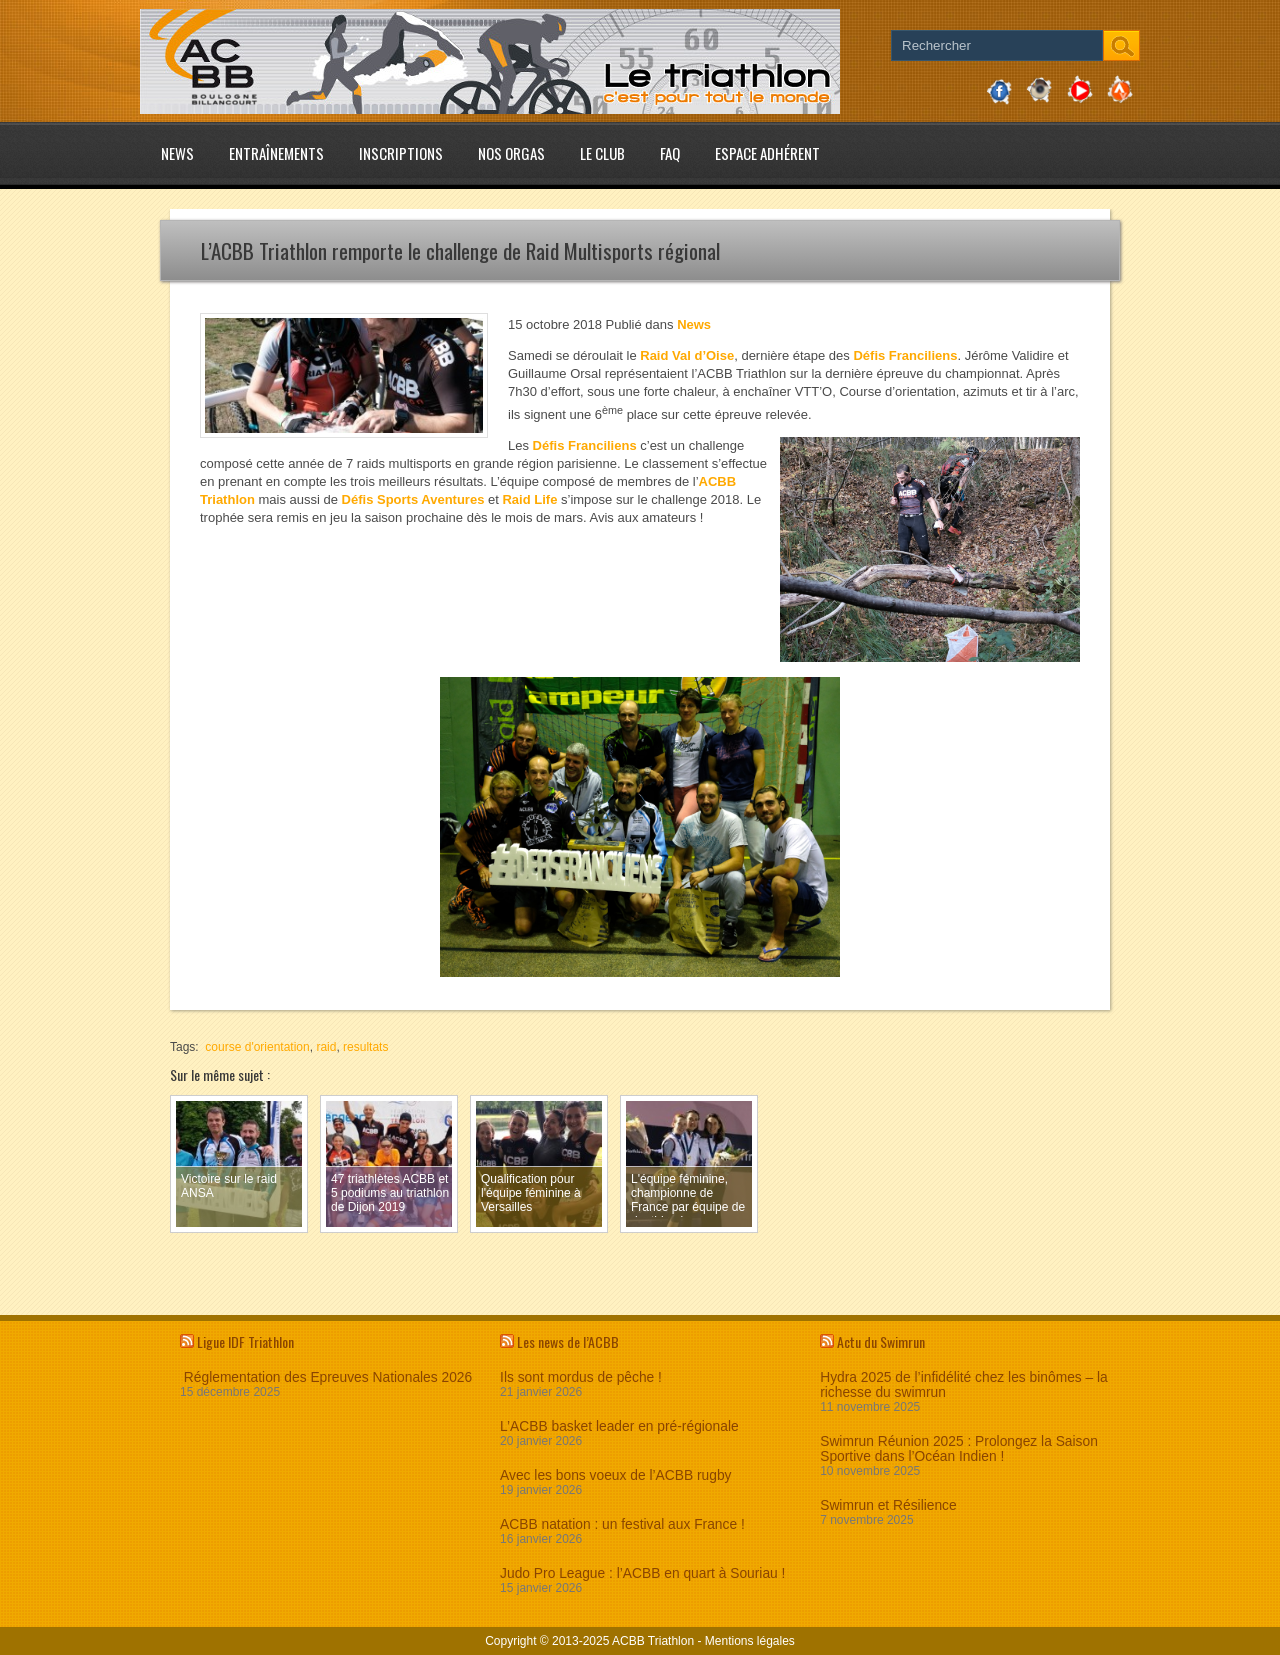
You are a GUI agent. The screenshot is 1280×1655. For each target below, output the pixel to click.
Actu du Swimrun (881, 1341)
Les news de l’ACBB (568, 1341)
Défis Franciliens (905, 355)
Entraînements (276, 153)
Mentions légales (750, 1641)
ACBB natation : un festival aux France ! (622, 1524)
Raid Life (529, 499)
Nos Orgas (511, 153)
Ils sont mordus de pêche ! (581, 1377)
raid (326, 1047)
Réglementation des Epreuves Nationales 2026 (326, 1377)
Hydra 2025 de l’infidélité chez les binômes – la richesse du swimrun (964, 1385)
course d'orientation (257, 1047)
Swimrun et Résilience (888, 1505)
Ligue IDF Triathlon (245, 1341)
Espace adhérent (767, 153)
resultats (365, 1047)
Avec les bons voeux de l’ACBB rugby (615, 1475)
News (177, 153)
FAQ (670, 153)
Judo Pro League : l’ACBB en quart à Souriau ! (642, 1573)
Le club (602, 153)
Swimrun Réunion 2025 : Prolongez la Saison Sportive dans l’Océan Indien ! (959, 1449)
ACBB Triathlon (653, 1641)
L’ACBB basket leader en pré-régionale (619, 1426)
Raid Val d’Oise (687, 355)
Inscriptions (401, 153)
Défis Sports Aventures (413, 499)
